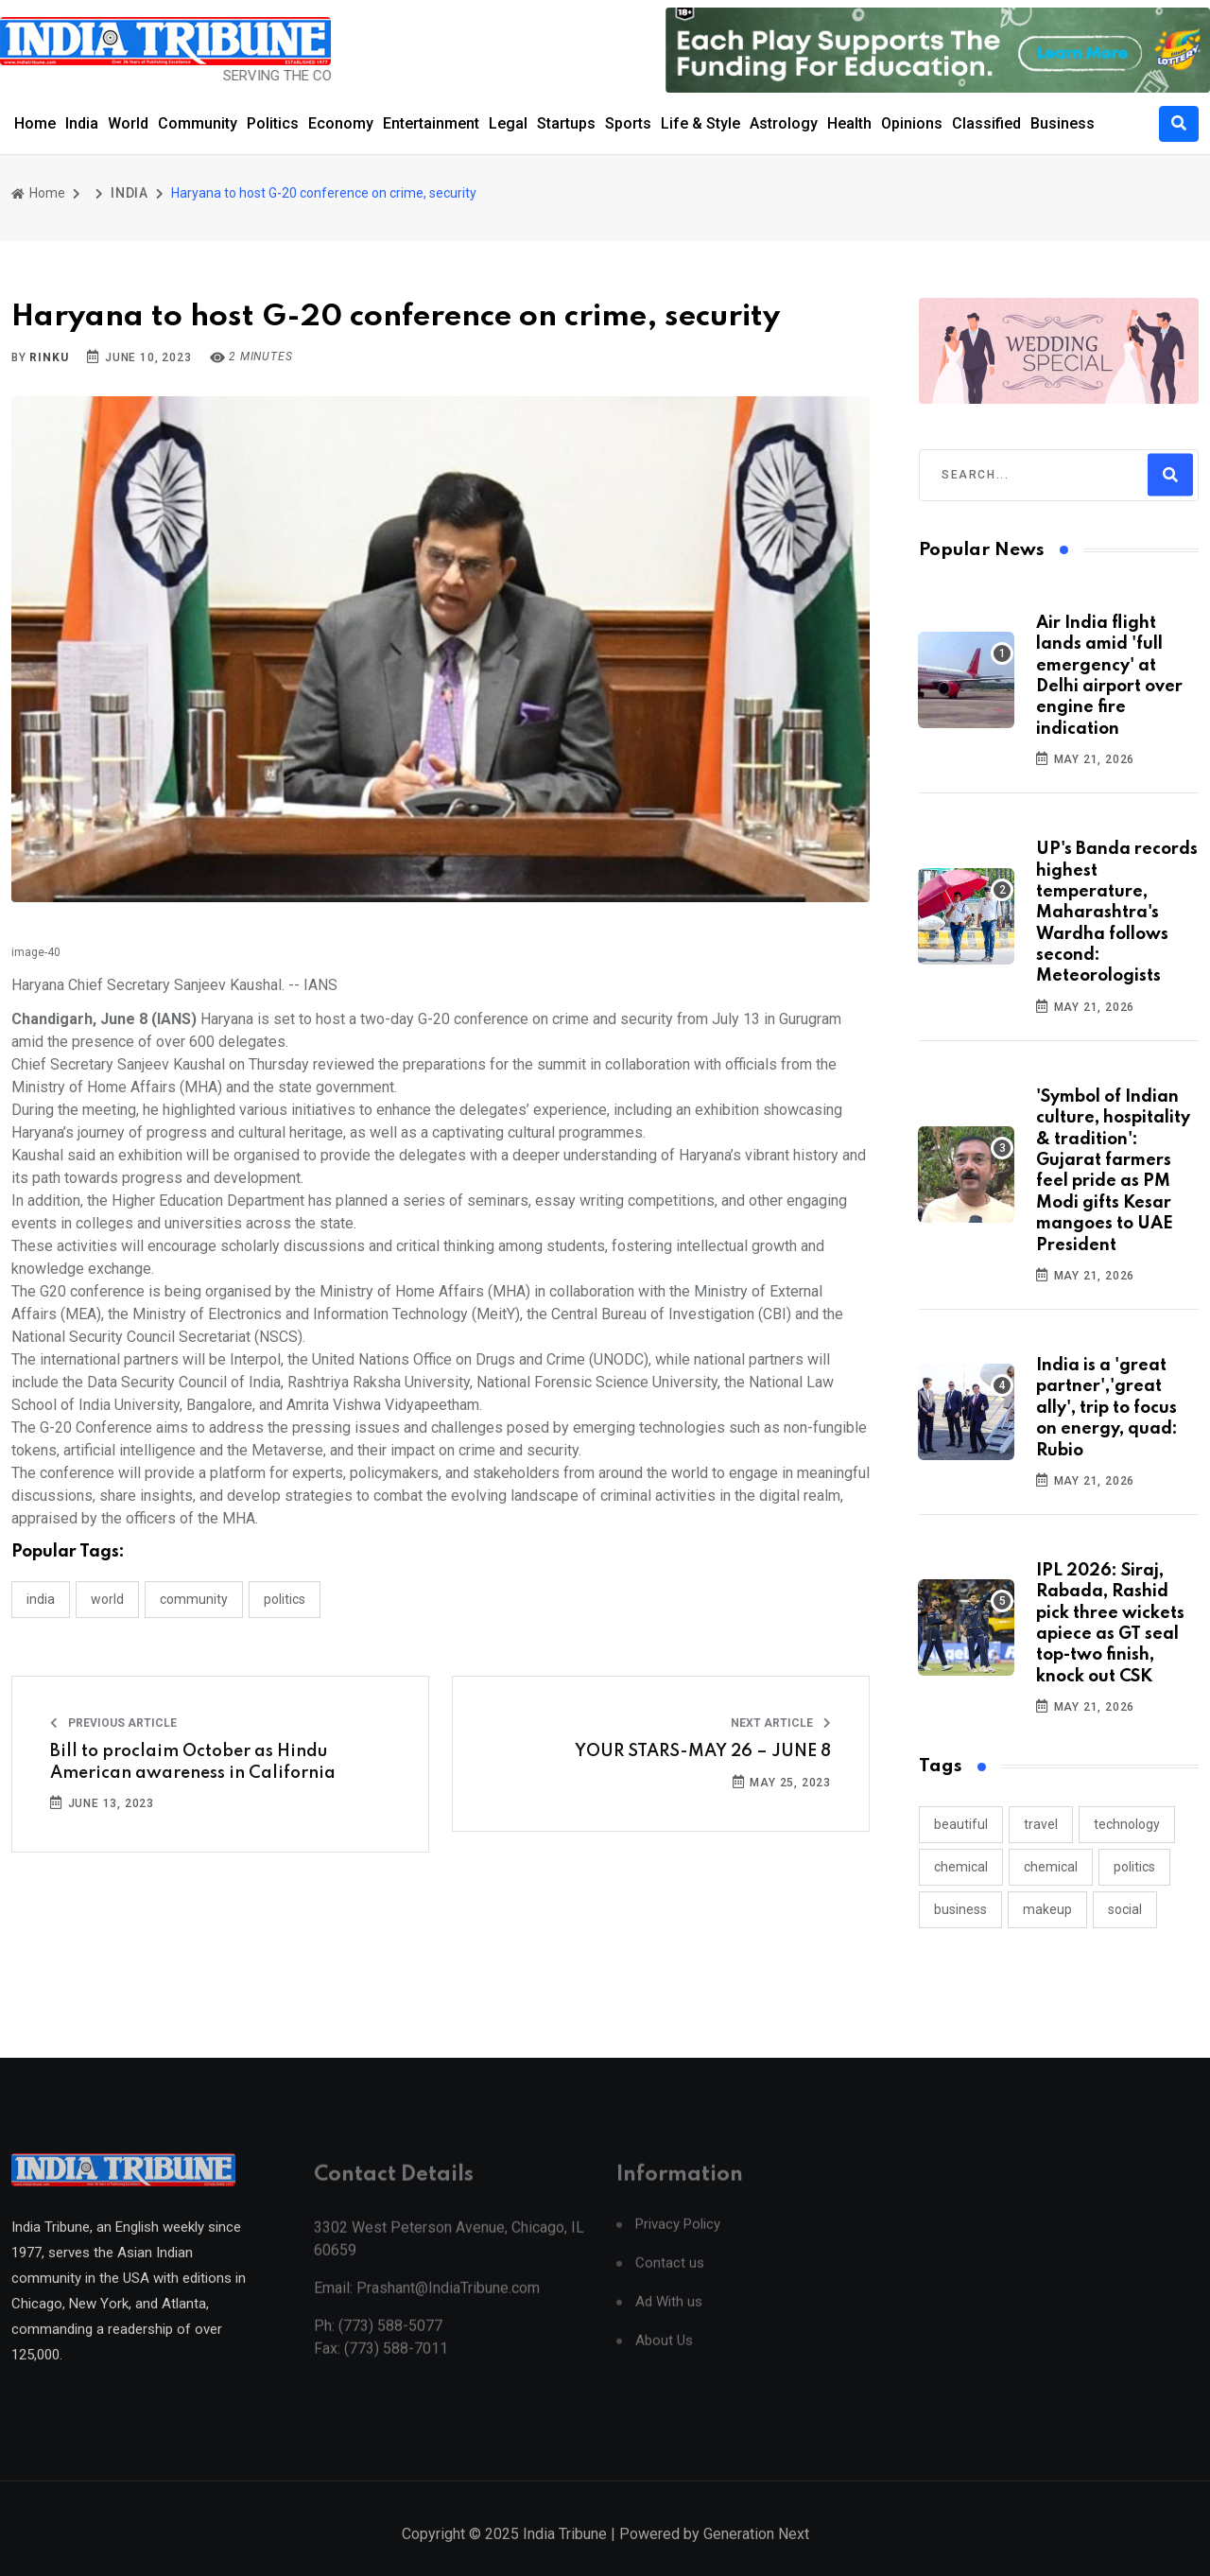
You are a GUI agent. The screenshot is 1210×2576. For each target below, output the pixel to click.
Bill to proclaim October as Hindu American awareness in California (193, 1762)
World (128, 123)
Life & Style (700, 123)
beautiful (961, 1824)
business (960, 1909)
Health (849, 123)
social (1125, 1909)
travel (1041, 1824)
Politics (273, 123)
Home (35, 123)
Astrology (784, 123)
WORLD (107, 1599)
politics (1134, 1866)
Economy (340, 123)
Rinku (48, 357)
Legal (508, 123)
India (81, 123)
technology (1127, 1824)
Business (1062, 123)
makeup (1047, 1909)
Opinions (911, 123)
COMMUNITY (194, 1599)
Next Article (781, 1723)
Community (197, 123)
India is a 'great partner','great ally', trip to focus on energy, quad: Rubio (1107, 1408)
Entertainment (431, 123)
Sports (628, 123)
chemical (961, 1866)
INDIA (129, 192)
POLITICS (284, 1599)
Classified (986, 123)
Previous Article (113, 1723)
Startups (566, 123)
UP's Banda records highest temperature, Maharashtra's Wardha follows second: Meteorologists (1117, 912)
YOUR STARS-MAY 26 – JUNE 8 (703, 1751)
